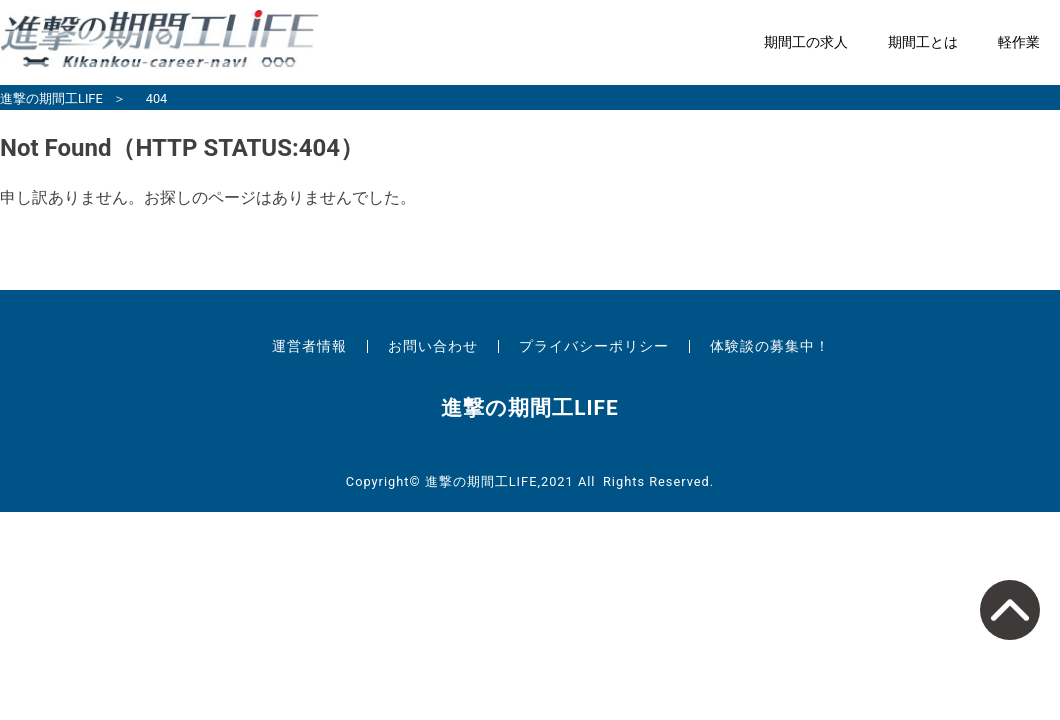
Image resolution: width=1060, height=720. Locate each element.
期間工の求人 (806, 42)
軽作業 (1019, 42)
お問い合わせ (433, 346)
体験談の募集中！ (770, 346)
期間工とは (923, 42)
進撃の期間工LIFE (51, 98)
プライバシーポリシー (594, 346)
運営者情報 (309, 346)
